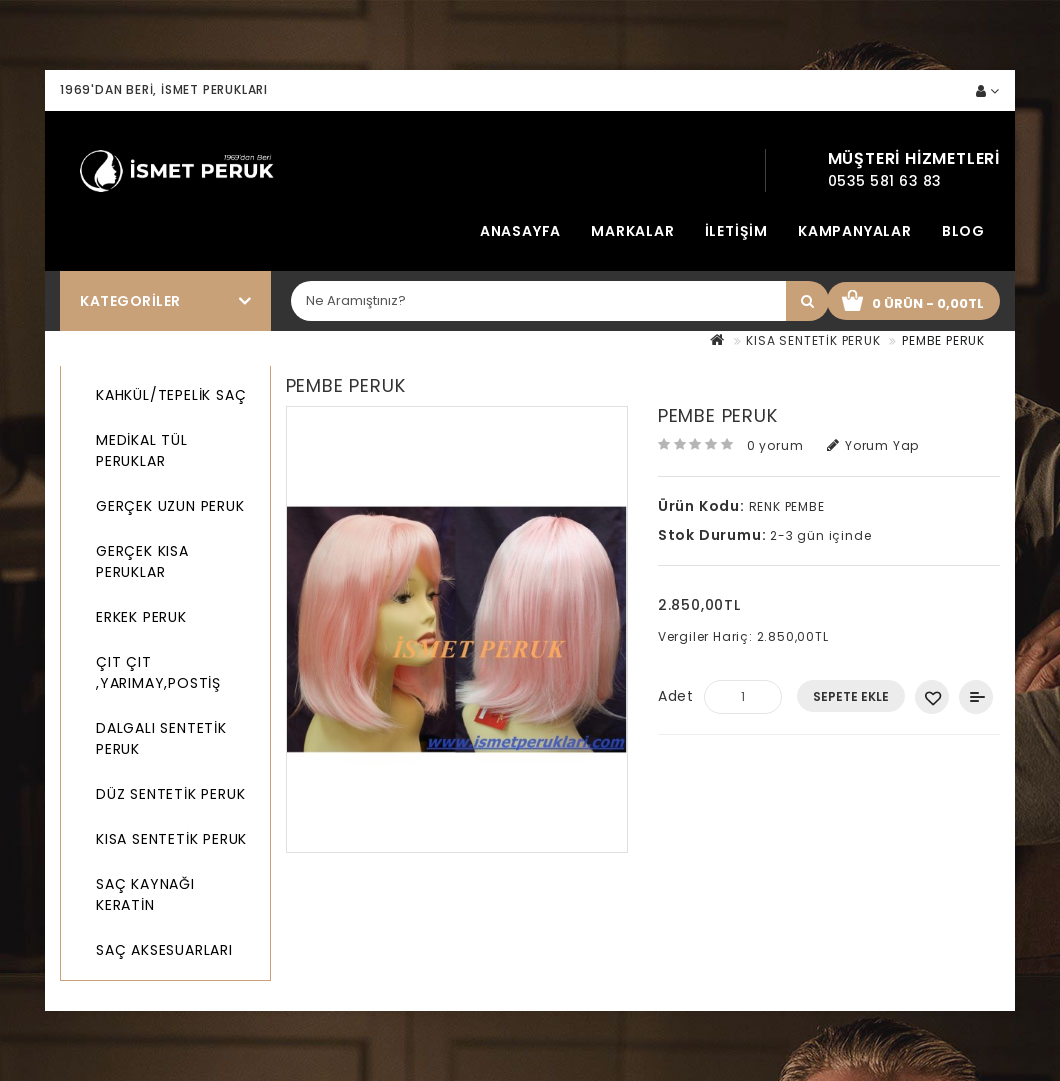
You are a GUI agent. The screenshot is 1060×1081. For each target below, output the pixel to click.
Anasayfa (520, 231)
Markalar (632, 231)
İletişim (736, 231)
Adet (676, 696)
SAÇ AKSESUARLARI (164, 950)
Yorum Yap (873, 445)
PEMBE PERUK (943, 340)
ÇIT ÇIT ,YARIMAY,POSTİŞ (158, 672)
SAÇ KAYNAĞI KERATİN (145, 894)
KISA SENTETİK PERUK (813, 340)
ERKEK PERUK (141, 617)
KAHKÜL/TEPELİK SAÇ (171, 395)
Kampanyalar (855, 231)
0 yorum (775, 445)
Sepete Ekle (851, 696)
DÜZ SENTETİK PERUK (170, 794)
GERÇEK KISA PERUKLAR (142, 561)
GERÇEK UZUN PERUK (170, 506)
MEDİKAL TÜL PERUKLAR (142, 450)
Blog (963, 231)
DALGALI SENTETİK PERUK (161, 738)
